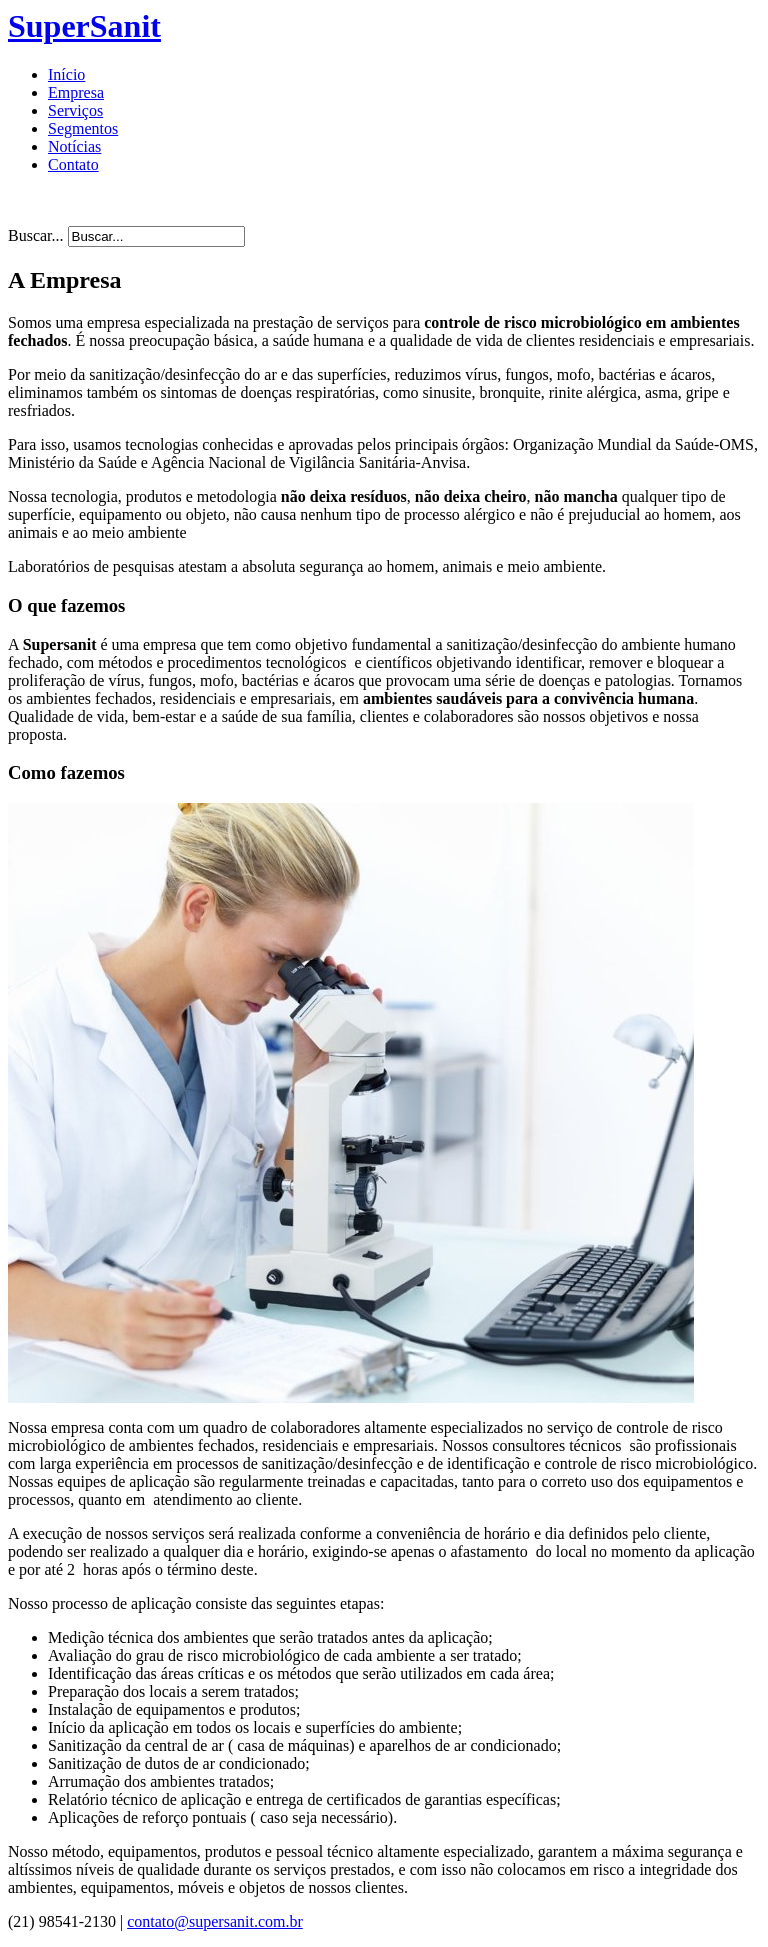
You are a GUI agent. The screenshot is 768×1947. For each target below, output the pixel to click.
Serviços (75, 110)
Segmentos (83, 128)
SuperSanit (84, 26)
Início (66, 74)
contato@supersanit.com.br (215, 1921)
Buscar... (36, 235)
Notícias (74, 146)
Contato (73, 164)
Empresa (76, 92)
